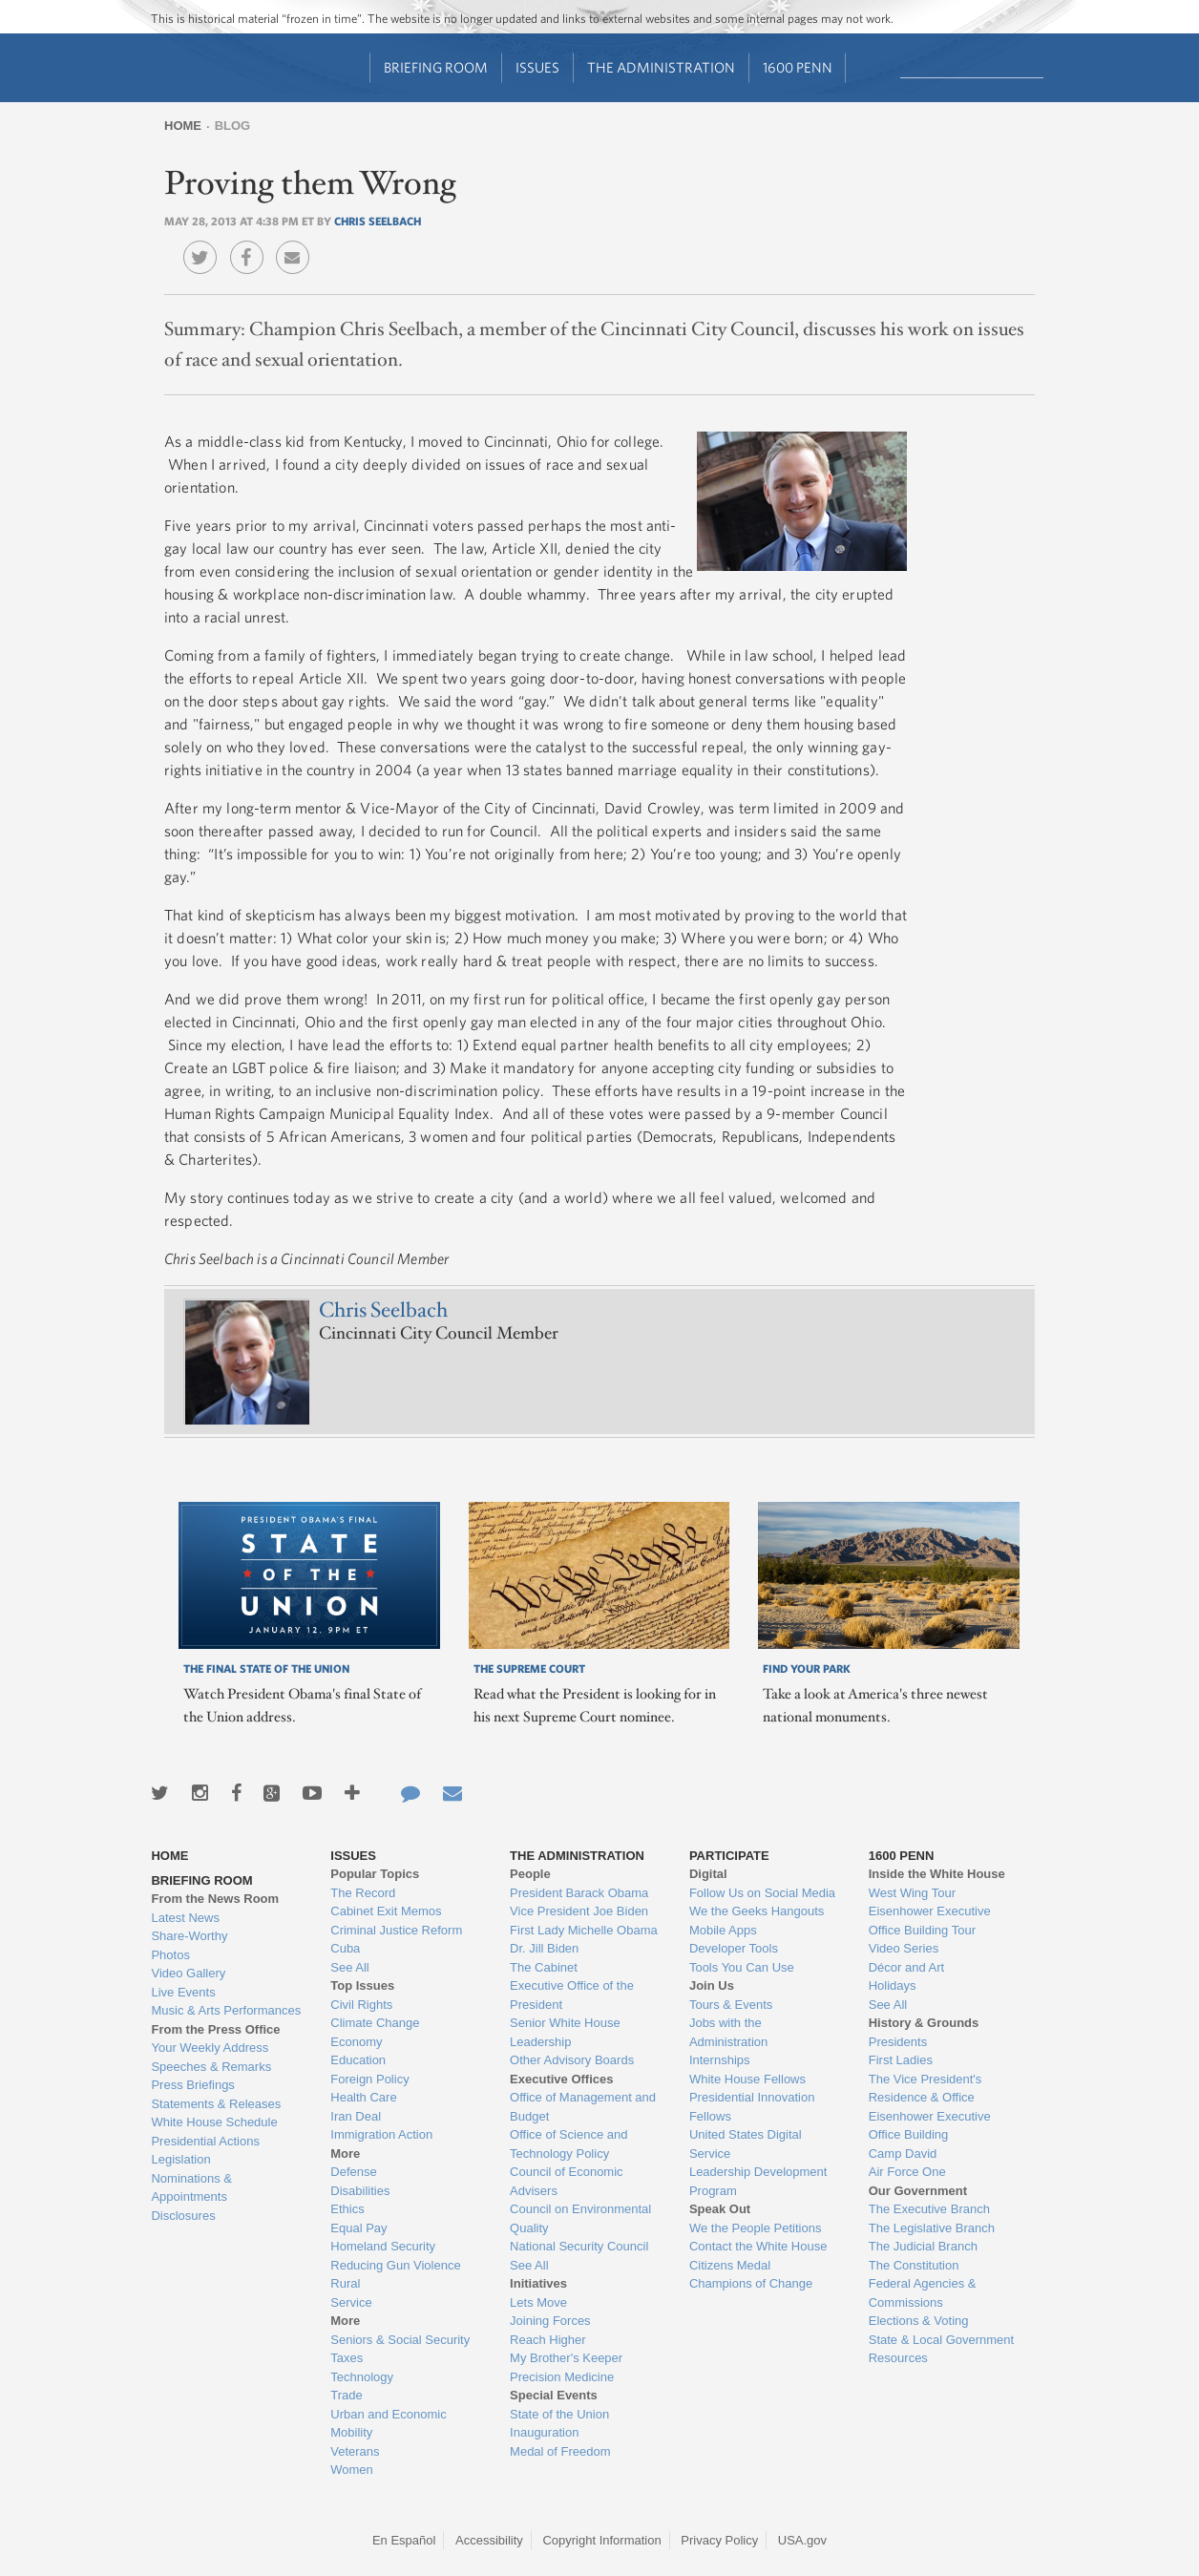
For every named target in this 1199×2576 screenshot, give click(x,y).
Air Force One (907, 2171)
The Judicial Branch (923, 2246)
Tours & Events (730, 2004)
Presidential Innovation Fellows (752, 2106)
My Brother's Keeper (566, 2358)
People (530, 1874)
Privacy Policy (719, 2540)
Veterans (354, 2451)
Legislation (180, 2159)
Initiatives (538, 2283)
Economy (356, 2042)
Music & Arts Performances (226, 2010)
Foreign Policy (369, 2079)
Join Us (711, 1985)
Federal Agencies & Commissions (923, 2293)
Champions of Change (750, 2283)
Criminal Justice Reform (396, 1930)
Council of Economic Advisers (566, 2181)
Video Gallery (188, 1973)
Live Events (183, 1992)
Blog (233, 125)
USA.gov (802, 2540)
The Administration (661, 67)
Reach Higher (548, 2340)
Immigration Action (381, 2134)
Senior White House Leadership (565, 2032)
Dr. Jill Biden (544, 1948)
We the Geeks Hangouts (756, 1911)
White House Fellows (747, 2079)
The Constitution (914, 2265)
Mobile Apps (723, 1930)
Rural (345, 2283)
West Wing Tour (912, 1893)
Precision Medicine (562, 2377)
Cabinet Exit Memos (385, 1911)
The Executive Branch (929, 2209)
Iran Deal (355, 2116)
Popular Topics (374, 1874)
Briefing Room (436, 67)
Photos (170, 1955)
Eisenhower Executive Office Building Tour (930, 1920)
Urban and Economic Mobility (388, 2423)
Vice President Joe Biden (579, 1911)
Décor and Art (907, 1967)
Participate (729, 1855)
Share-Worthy (189, 1936)
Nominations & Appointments (191, 2188)
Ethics (347, 2209)
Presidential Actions (205, 2141)
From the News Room (215, 1898)
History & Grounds (924, 2023)
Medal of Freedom (560, 2451)
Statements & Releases (216, 2104)
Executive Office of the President (572, 1995)
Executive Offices (561, 2079)
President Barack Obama (579, 1893)
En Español (404, 2540)
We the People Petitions (755, 2228)
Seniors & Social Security (400, 2340)
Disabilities (359, 2191)
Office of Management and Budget (583, 2106)
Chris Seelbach (377, 220)
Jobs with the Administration (728, 2032)
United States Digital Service (745, 2144)
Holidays (892, 1985)
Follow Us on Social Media (762, 1893)
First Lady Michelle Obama (584, 1930)
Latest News (185, 1918)
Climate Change (374, 2023)
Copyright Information (601, 2540)
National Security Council (579, 2246)
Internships (719, 2060)
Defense (353, 2171)
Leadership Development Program (758, 2181)
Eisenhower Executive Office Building (930, 2126)
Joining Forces (550, 2320)
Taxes (346, 2358)
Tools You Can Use (741, 1967)
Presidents (898, 2042)
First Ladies (901, 2060)
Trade (346, 2395)
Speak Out (719, 2209)
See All (349, 1967)
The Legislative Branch (932, 2228)
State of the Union (559, 2414)
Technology (361, 2377)
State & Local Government (941, 2340)
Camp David (903, 2153)
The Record (362, 1893)
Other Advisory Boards (572, 2060)
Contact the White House (758, 2246)
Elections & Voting (919, 2320)
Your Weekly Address (209, 2047)
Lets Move (538, 2302)
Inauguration (544, 2432)
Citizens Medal (729, 2265)
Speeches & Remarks (211, 2066)
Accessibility (489, 2540)
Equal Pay (358, 2228)
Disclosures (183, 2215)
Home (182, 125)
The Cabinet (544, 1967)
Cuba (345, 1948)
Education (358, 2060)
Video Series (903, 1948)
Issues (537, 67)
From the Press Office (215, 2029)
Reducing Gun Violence (395, 2265)
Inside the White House (937, 1874)
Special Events (554, 2395)
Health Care (363, 2097)
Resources (898, 2358)
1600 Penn (797, 67)
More (345, 2153)
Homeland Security (382, 2246)
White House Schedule (214, 2122)
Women (351, 2469)
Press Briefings (192, 2085)
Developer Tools (733, 1948)
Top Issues (362, 1985)
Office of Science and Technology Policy (568, 2144)
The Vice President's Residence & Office (925, 2088)
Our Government (918, 2191)
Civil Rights (361, 2004)
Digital (708, 1874)
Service (350, 2302)
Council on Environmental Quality (580, 2218)
